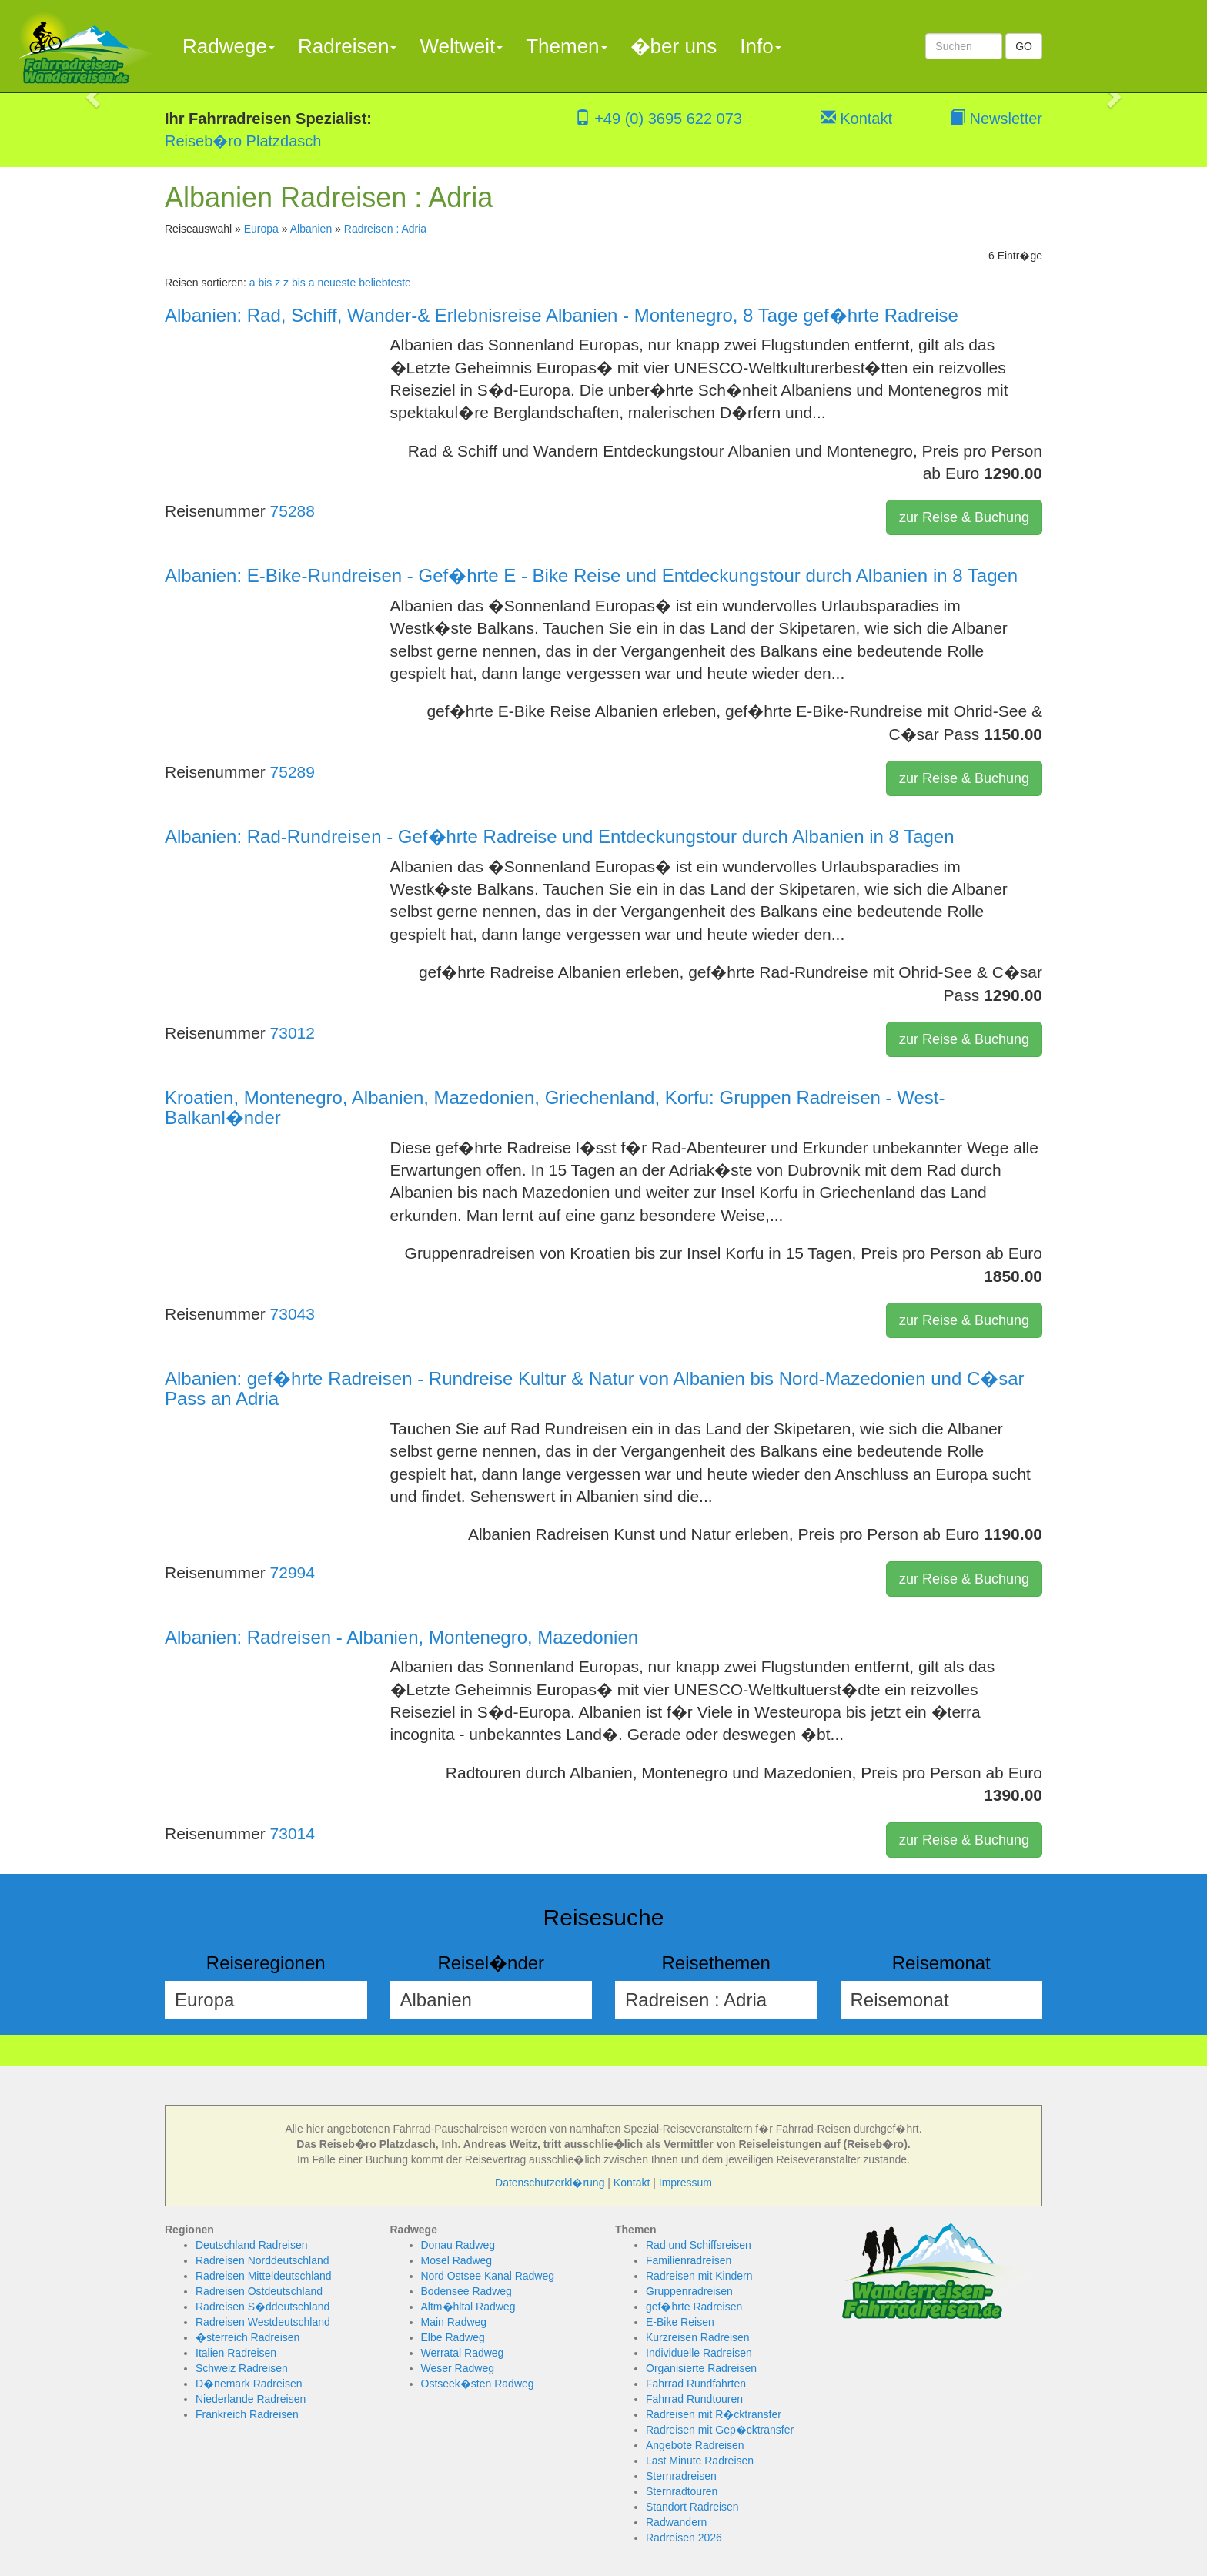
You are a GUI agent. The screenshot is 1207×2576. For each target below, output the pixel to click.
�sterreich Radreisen (247, 2337)
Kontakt (856, 118)
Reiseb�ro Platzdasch (243, 140)
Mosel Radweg (457, 2260)
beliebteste (385, 282)
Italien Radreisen (236, 2353)
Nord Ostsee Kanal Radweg (488, 2276)
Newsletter (996, 118)
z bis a (298, 282)
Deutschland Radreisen (252, 2245)
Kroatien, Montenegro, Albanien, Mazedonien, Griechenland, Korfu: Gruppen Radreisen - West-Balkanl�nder (555, 1107)
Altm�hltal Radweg (468, 2306)
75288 (292, 511)
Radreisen (347, 46)
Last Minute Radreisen (700, 2460)
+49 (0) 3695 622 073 (658, 118)
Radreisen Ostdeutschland (259, 2291)
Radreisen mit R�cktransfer (713, 2414)
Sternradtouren (681, 2491)
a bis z (264, 282)
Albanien (311, 228)
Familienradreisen (688, 2260)
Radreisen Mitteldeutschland (264, 2276)
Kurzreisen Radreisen (698, 2337)
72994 (292, 1572)
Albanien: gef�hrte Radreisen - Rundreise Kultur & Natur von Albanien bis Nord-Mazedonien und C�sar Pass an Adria (595, 1388)
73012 (292, 1033)
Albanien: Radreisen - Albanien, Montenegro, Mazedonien (401, 1637)
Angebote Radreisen (695, 2445)
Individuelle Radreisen (699, 2353)
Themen (566, 46)
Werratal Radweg (462, 2353)
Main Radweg (454, 2322)
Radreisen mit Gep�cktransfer (720, 2430)
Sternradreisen (681, 2476)
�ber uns (673, 46)
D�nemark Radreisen (249, 2383)
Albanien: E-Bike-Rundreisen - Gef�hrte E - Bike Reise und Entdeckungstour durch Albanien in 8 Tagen (591, 575)
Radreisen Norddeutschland (262, 2260)
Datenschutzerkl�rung (549, 2182)
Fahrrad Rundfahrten (696, 2383)
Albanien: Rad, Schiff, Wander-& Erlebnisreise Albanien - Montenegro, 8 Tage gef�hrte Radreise (561, 315)
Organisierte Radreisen (701, 2368)
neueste (336, 282)
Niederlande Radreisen (251, 2399)
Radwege (228, 46)
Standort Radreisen (692, 2507)
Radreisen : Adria (385, 228)
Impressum (685, 2182)
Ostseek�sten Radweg (477, 2383)
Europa (261, 228)
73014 (292, 1833)
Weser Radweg (457, 2368)
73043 (292, 1314)
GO (1023, 46)
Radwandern (676, 2522)
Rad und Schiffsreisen (698, 2245)
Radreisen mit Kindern (699, 2276)
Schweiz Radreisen (242, 2368)
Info (760, 46)
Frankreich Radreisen (247, 2414)
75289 (292, 772)
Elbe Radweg (453, 2337)
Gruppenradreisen (689, 2291)
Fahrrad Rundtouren (694, 2399)
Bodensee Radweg (466, 2291)
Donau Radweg (458, 2245)
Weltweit (461, 46)
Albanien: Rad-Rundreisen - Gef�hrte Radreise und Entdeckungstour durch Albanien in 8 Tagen (560, 836)
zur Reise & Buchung (964, 517)
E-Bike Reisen (680, 2322)
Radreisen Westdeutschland (263, 2322)
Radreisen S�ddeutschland (262, 2306)
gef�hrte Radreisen (694, 2306)
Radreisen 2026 (684, 2537)
